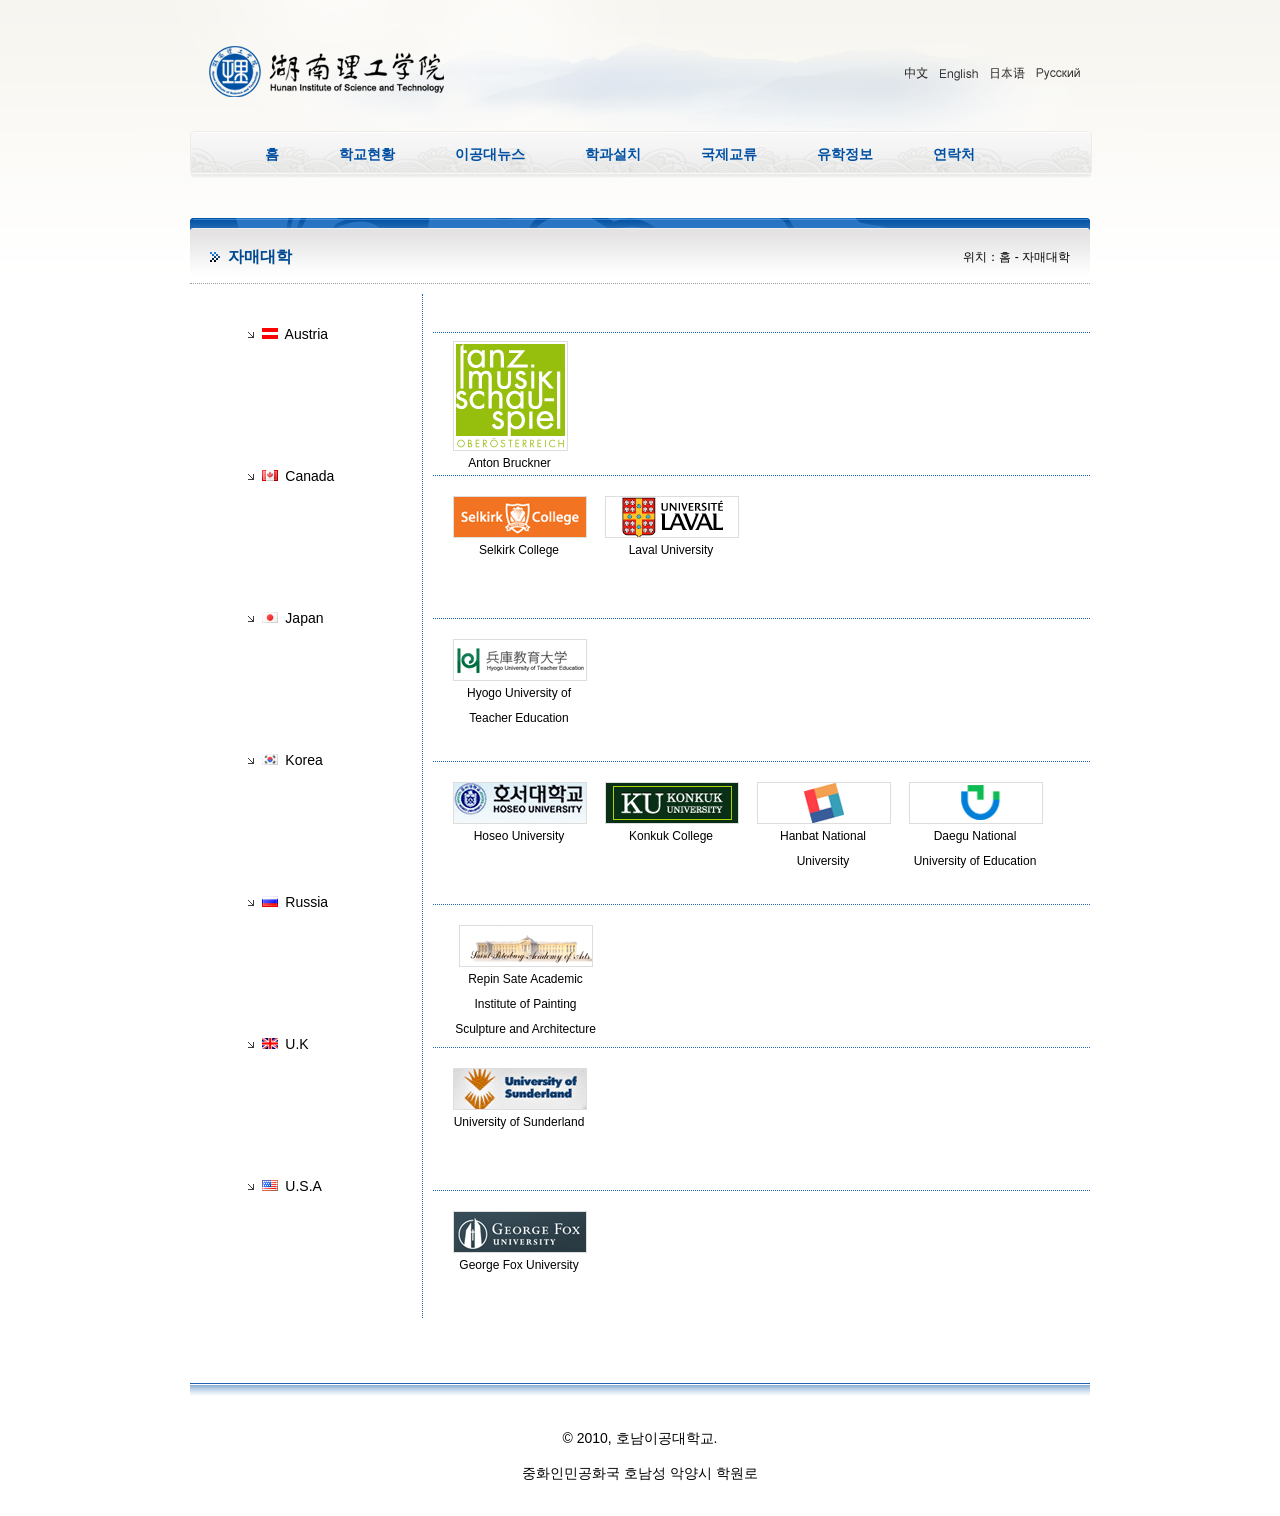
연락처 (954, 154)
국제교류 (729, 154)
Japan (304, 618)
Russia (306, 902)
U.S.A (303, 1186)
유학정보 (845, 154)
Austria (307, 334)
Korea (303, 760)
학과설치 (613, 154)
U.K (296, 1044)
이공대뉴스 (490, 154)
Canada (309, 476)
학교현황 (367, 154)
